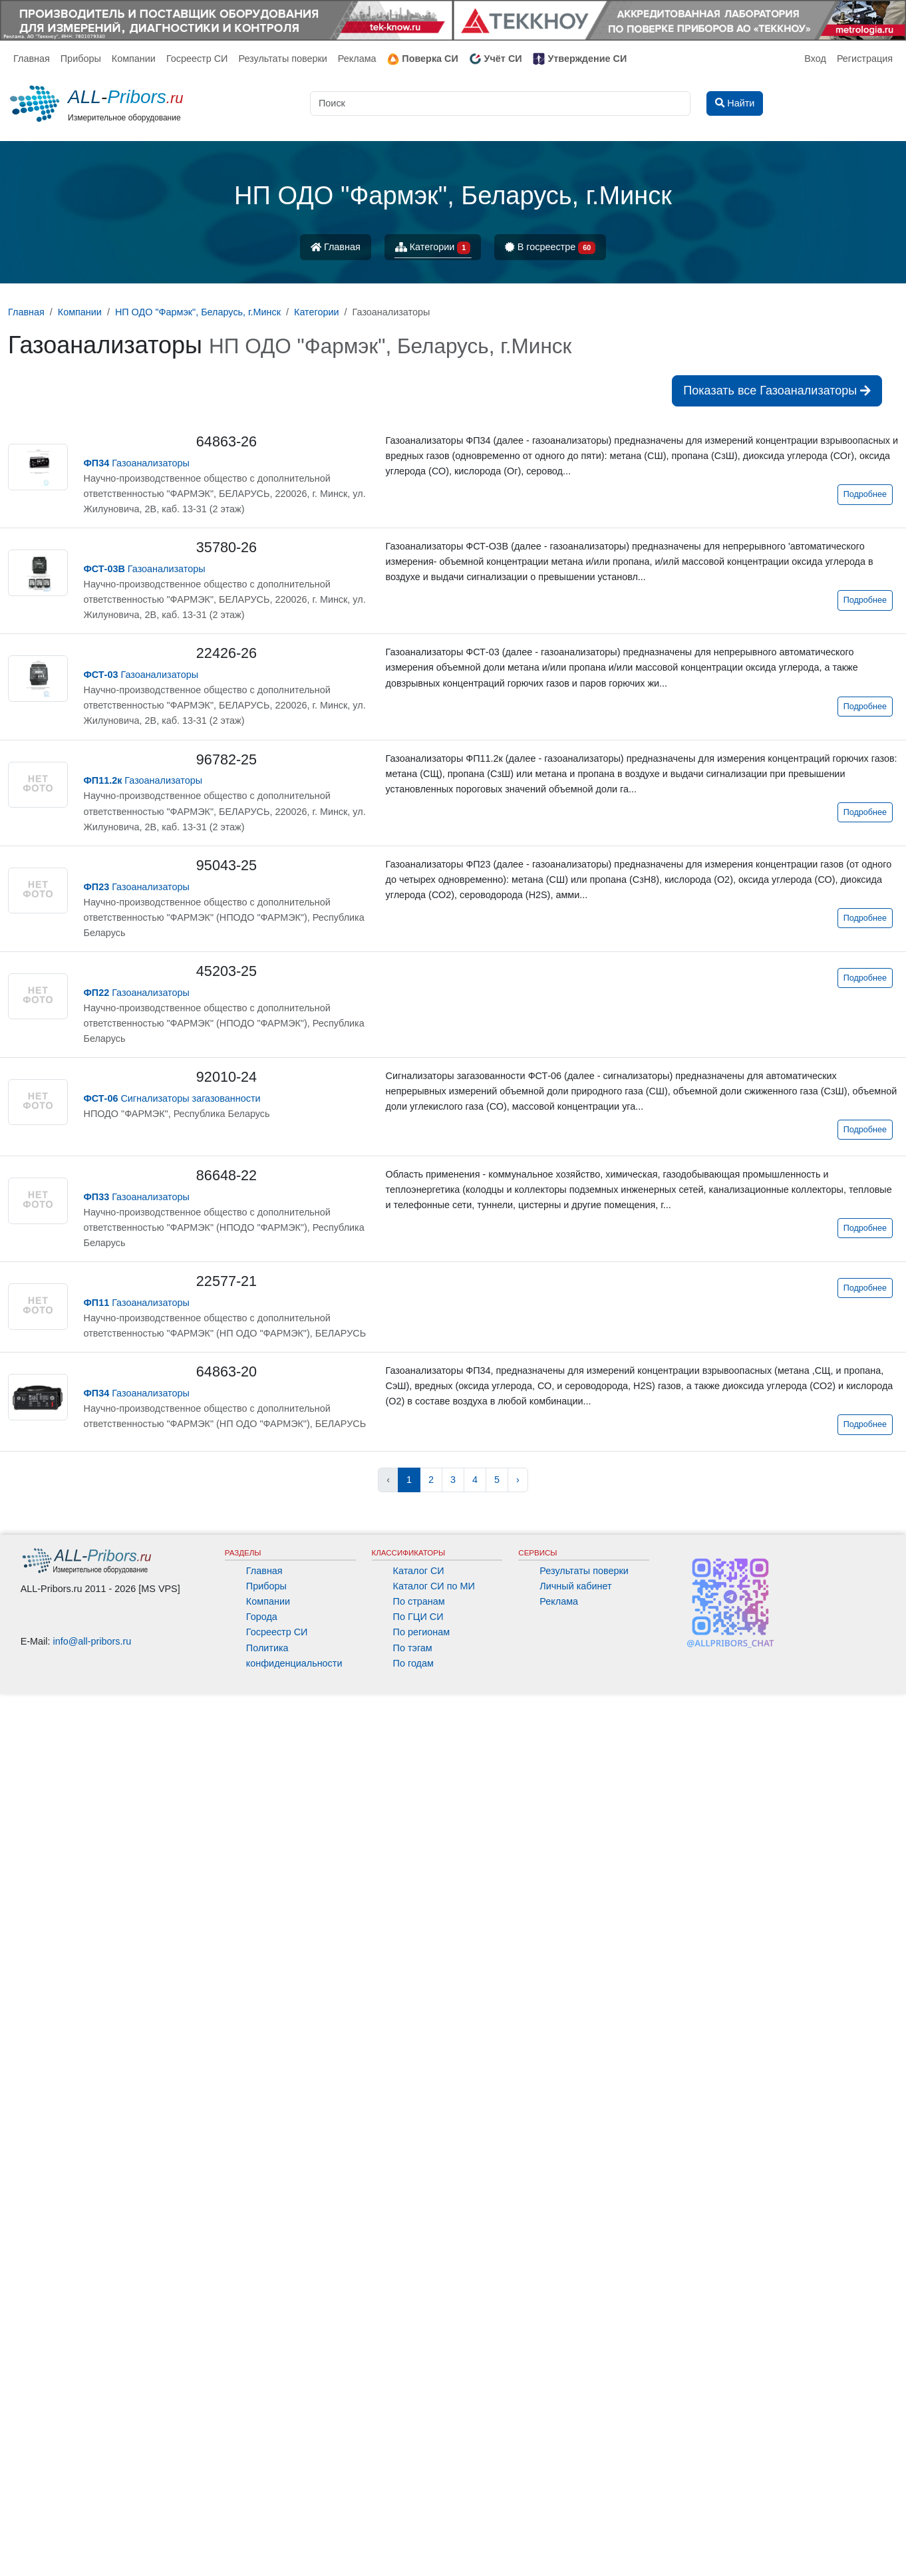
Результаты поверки (282, 58)
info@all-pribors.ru (92, 2523)
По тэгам (412, 2530)
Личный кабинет (575, 2468)
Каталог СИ (418, 2453)
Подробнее (865, 494)
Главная (31, 58)
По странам (419, 2483)
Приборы (81, 58)
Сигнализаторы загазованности (172, 1098)
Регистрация (865, 58)
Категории (433, 248)
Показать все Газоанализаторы (777, 390)
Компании (134, 58)
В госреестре (550, 248)
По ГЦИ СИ (418, 2499)
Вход (815, 58)
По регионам (421, 2514)
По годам (413, 2545)
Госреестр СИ (197, 58)
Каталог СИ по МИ (434, 2468)
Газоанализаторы (137, 463)
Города (261, 2499)
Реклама (357, 58)
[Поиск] (500, 103)
